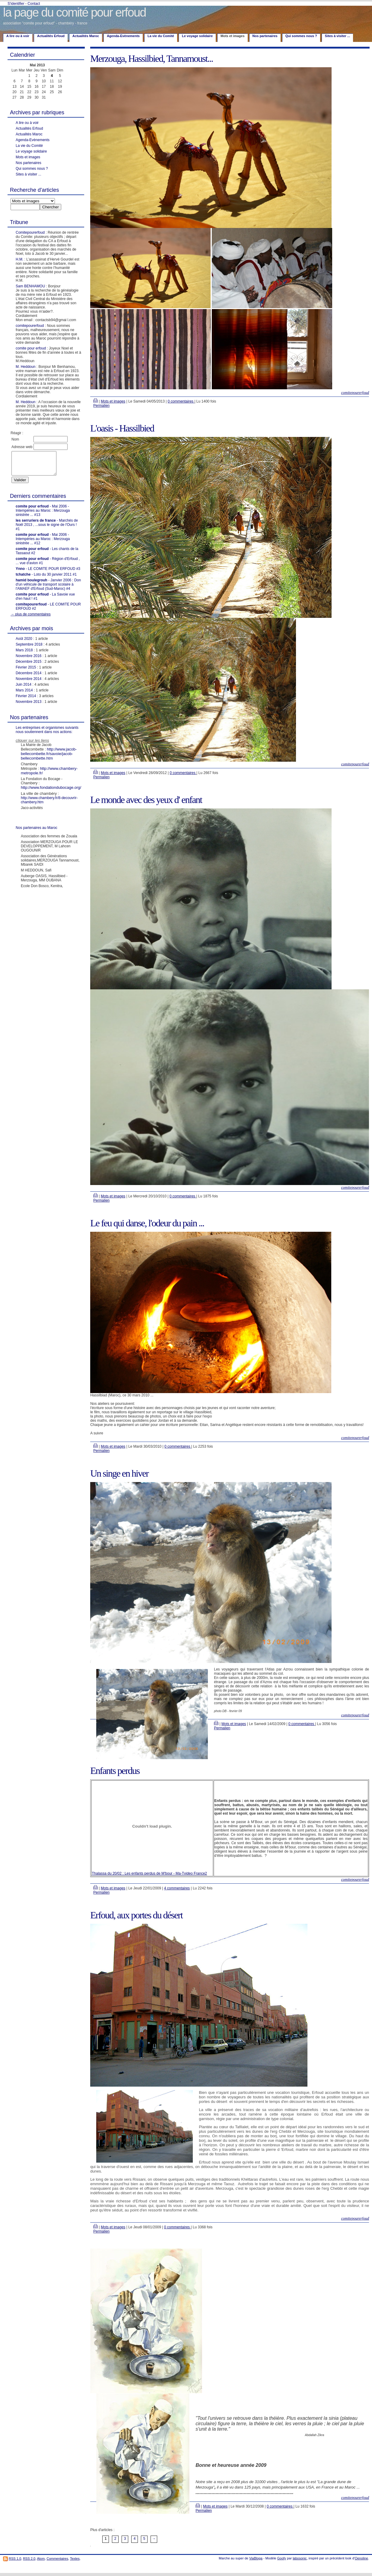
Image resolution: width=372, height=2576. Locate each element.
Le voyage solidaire (197, 36)
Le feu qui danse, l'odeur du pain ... (147, 1223)
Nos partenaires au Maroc (36, 832)
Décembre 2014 (28, 677)
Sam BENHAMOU (30, 286)
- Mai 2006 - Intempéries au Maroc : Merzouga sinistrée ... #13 (43, 515)
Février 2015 (26, 672)
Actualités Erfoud (51, 36)
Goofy (281, 2558)
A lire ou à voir (17, 36)
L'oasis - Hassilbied (122, 428)
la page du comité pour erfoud (74, 12)
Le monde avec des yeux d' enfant (146, 799)
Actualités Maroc (85, 36)
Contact (33, 4)
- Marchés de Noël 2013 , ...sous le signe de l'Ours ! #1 (47, 529)
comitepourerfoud (30, 326)
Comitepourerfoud (30, 232)
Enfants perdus (114, 1770)
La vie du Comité (161, 36)
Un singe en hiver (119, 1473)
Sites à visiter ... (337, 36)
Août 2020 (24, 643)
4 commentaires (177, 1888)
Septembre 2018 (29, 649)
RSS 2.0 (29, 2558)
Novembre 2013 (28, 706)
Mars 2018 (24, 655)
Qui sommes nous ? (301, 36)
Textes (75, 2558)
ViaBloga (255, 2558)
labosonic (300, 2558)
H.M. (19, 259)
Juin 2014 (23, 689)
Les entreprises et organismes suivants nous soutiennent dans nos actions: (47, 734)
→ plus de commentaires (31, 619)
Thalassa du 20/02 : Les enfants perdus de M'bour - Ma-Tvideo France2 (149, 1873)
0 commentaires (181, 401)
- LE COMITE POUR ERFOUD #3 (48, 573)
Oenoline (361, 2558)
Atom (41, 2558)
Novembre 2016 (28, 660)
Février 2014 (26, 700)
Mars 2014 (24, 695)
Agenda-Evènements (123, 36)
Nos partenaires (265, 36)
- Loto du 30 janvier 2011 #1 (46, 579)
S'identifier (16, 4)
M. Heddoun (25, 367)
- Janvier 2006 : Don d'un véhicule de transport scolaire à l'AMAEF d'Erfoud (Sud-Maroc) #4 (48, 589)
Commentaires (57, 2558)
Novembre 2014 (28, 683)
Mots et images (28, 157)
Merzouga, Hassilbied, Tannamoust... (151, 58)
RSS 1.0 (15, 2558)
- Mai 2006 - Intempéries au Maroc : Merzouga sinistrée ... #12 (43, 543)
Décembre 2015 (28, 666)
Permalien (101, 405)
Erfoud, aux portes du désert (136, 1915)
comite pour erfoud (31, 348)
